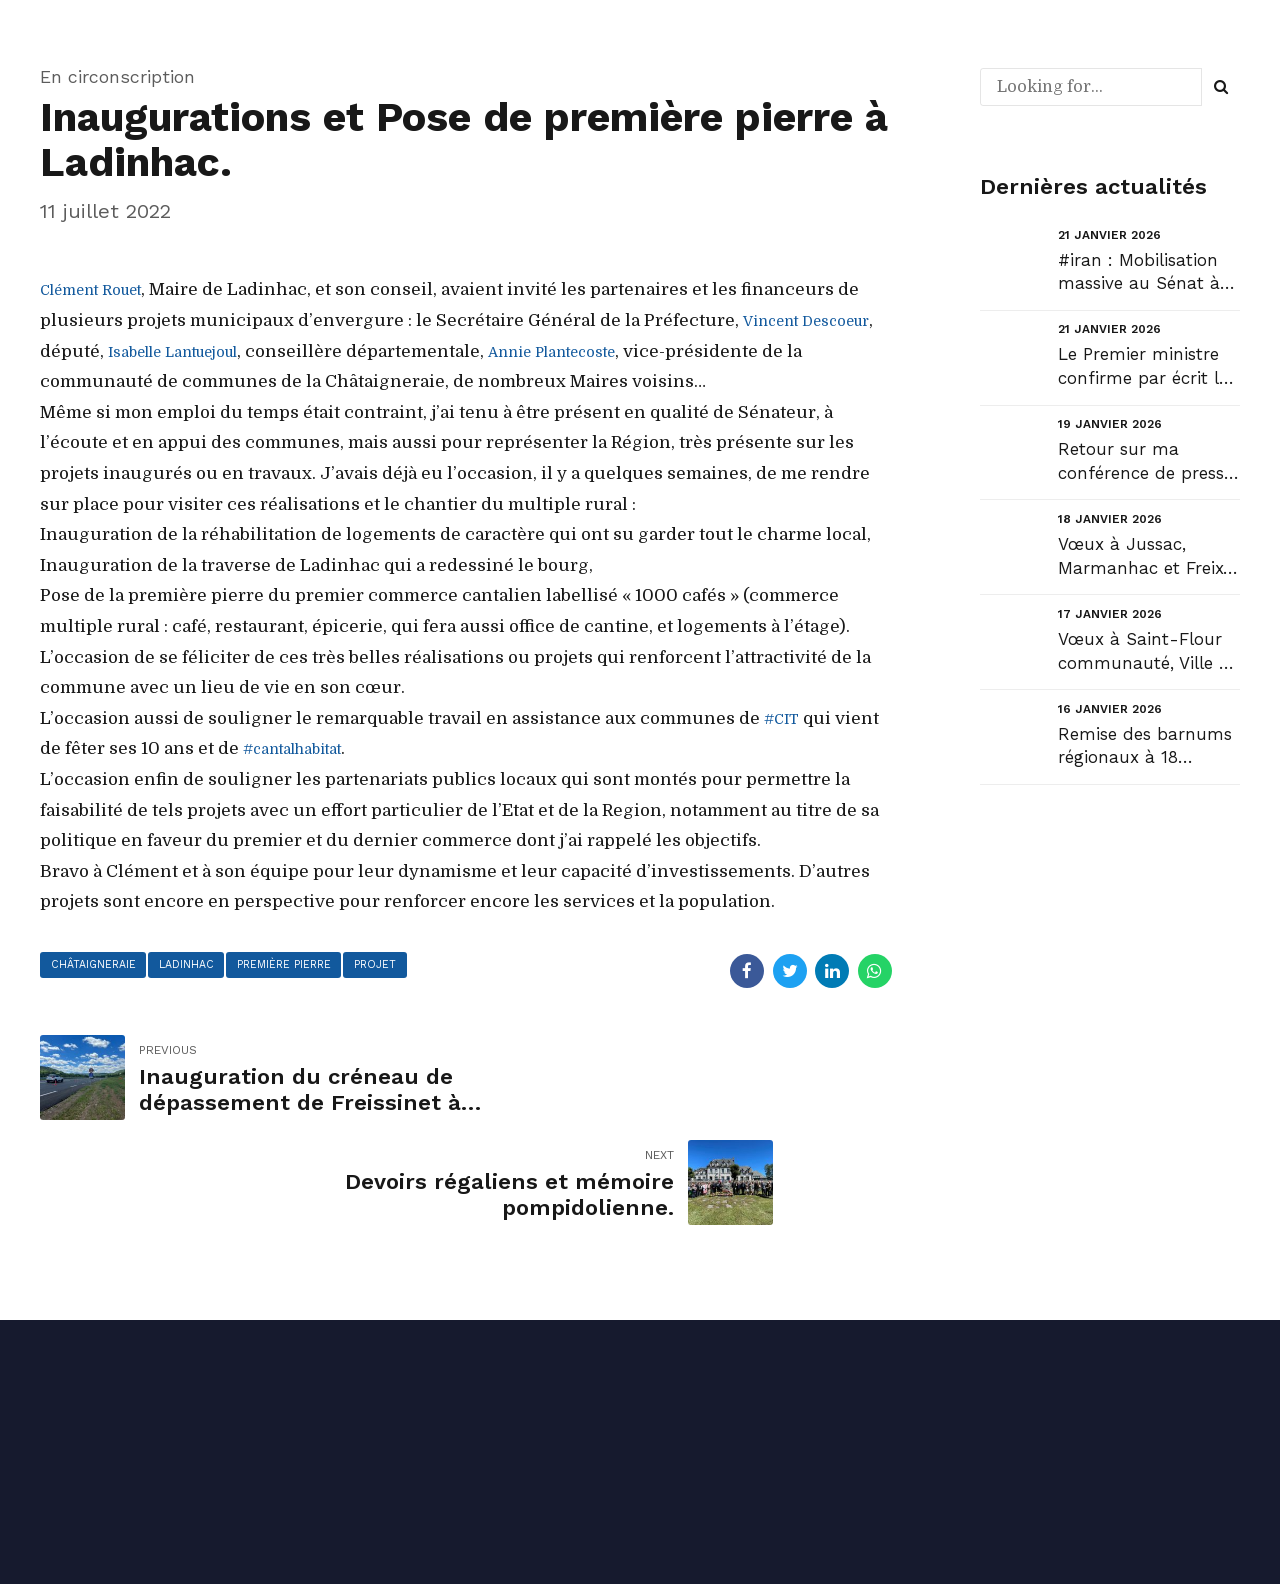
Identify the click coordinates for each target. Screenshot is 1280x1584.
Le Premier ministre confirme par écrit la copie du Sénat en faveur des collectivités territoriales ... (1143, 367)
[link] (102, 289)
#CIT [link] (785, 718)
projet (401, 966)
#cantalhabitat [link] (304, 748)
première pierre (302, 966)
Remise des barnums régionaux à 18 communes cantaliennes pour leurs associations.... (1145, 747)
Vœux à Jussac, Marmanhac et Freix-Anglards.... (1145, 557)
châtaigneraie (97, 966)
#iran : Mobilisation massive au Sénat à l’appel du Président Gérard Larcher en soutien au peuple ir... (1146, 273)
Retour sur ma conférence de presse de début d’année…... (1145, 462)
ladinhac (197, 966)
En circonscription (117, 76)
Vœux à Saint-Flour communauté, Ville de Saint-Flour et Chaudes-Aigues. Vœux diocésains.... (1148, 652)
